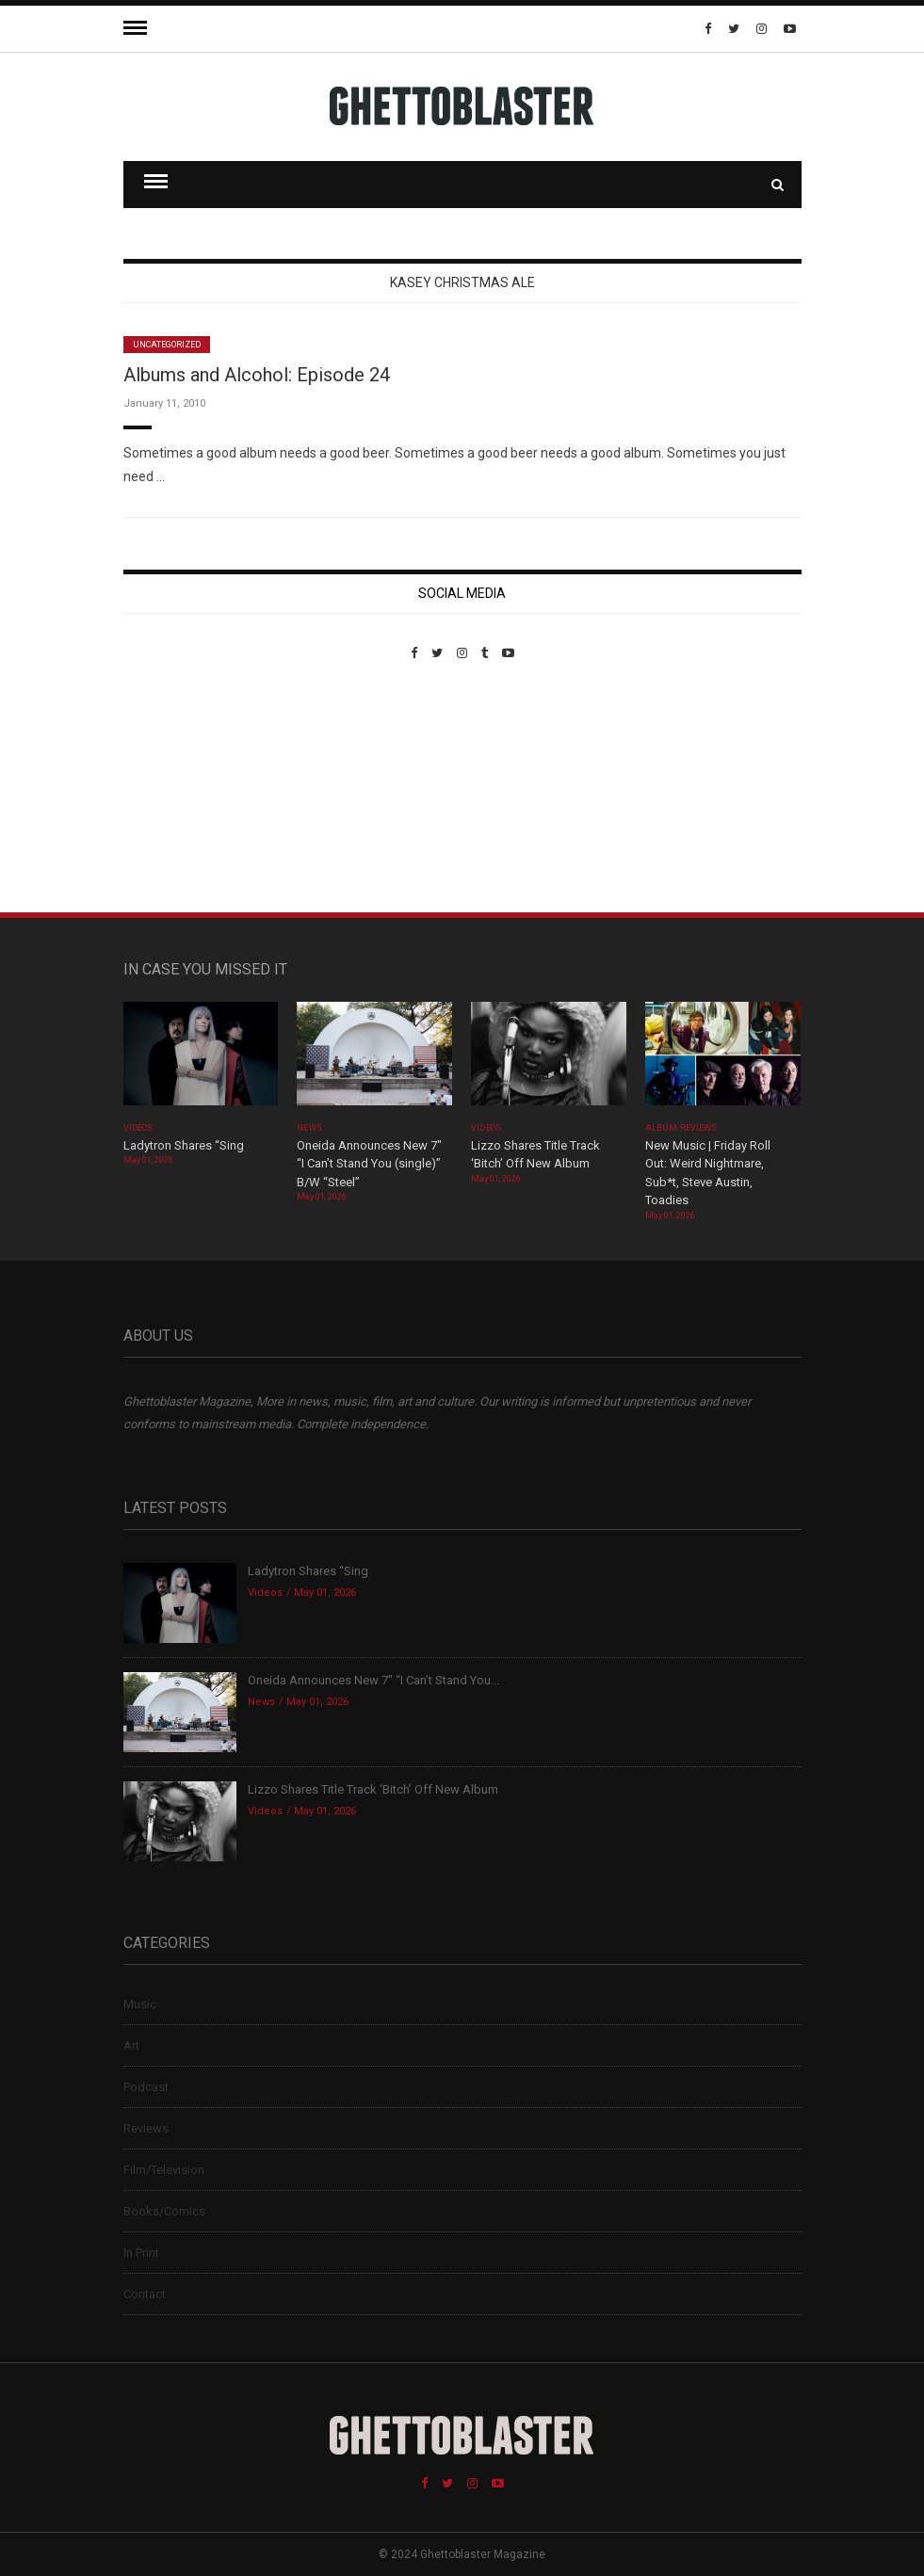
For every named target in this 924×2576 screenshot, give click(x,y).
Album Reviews (681, 1128)
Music (139, 2004)
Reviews (146, 2128)
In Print (141, 2253)
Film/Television (163, 2170)
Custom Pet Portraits (178, 789)
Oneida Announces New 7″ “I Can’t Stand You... (373, 1680)
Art (131, 2045)
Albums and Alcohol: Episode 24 (256, 374)
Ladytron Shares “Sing (183, 1145)
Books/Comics (164, 2211)
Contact (144, 2294)
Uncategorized (167, 344)
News (309, 1128)
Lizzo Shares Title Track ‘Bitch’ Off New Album (373, 1789)
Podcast (146, 2087)
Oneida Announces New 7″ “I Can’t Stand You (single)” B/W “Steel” (369, 1163)
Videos (138, 1128)
